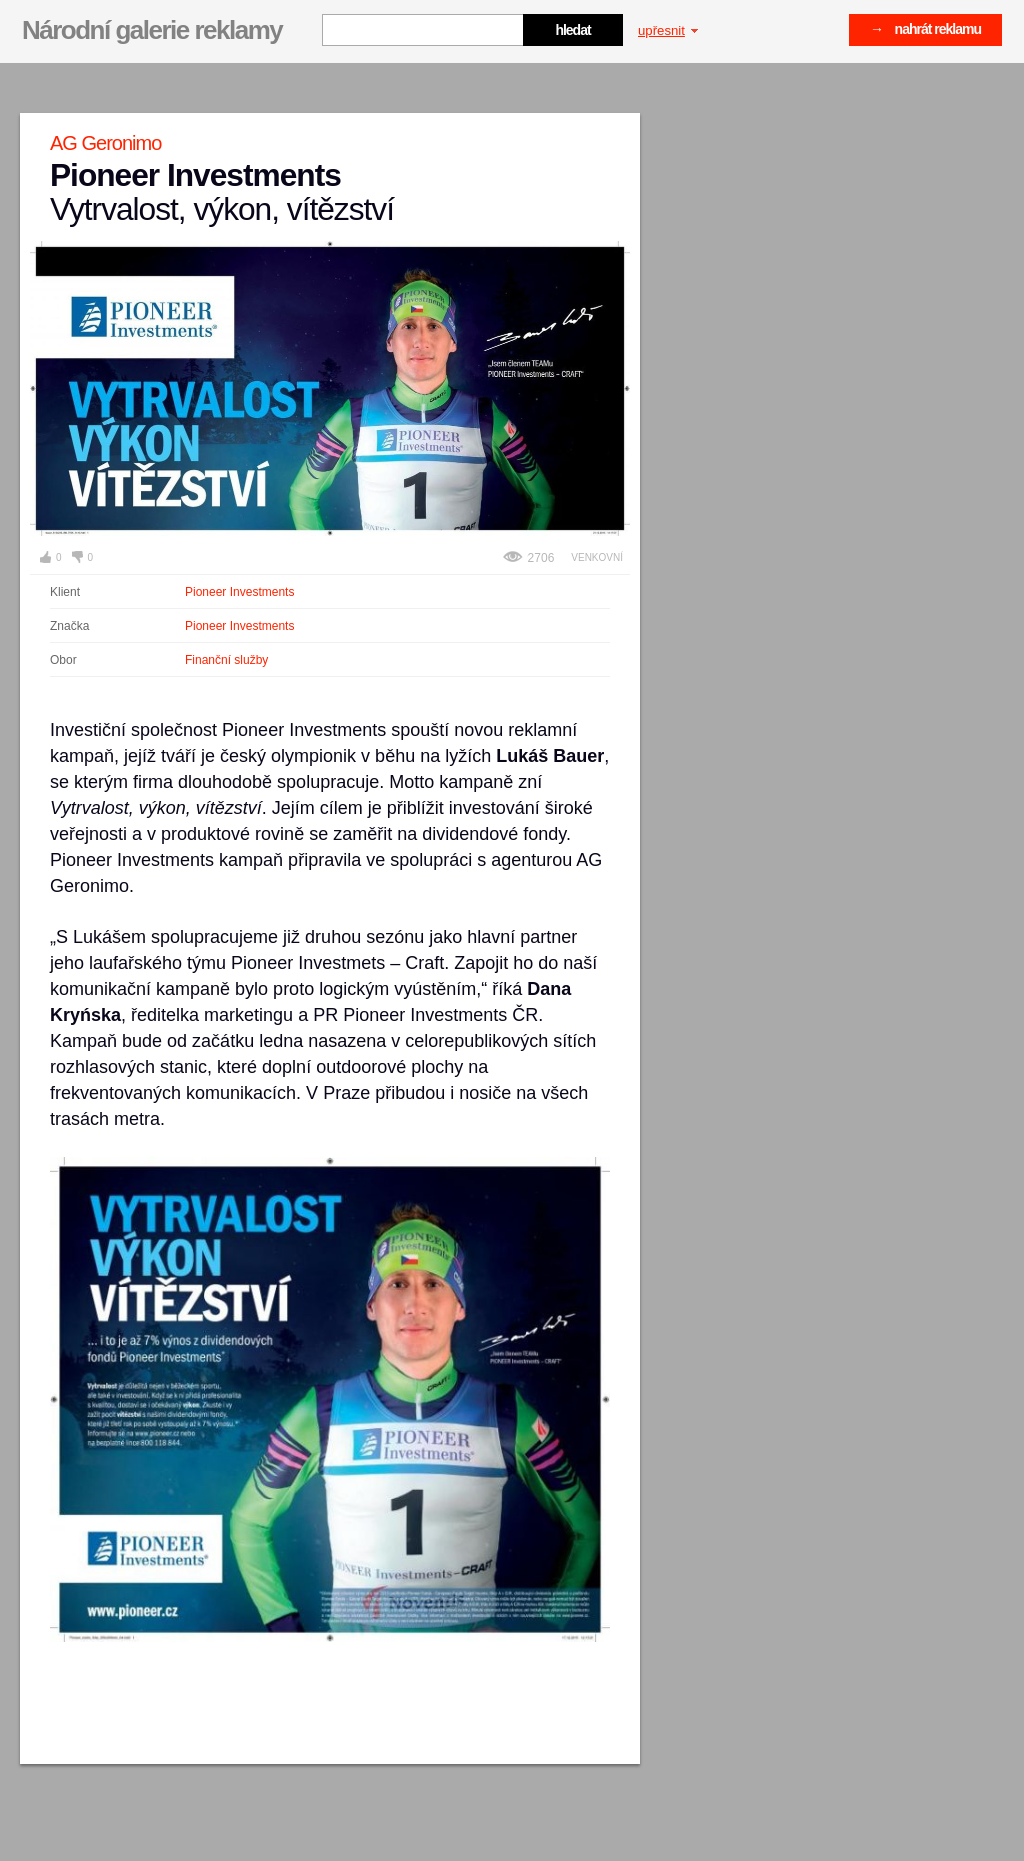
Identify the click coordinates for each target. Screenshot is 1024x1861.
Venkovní (597, 557)
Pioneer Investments (239, 592)
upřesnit (668, 30)
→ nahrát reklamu (925, 29)
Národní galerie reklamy (152, 30)
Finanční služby (226, 660)
